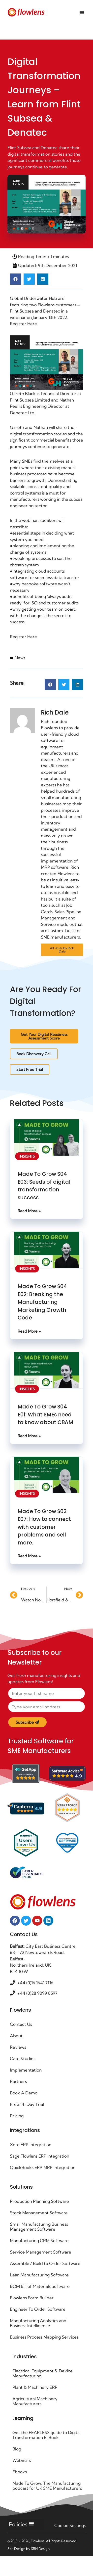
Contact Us (21, 2024)
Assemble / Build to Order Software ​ (45, 2263)
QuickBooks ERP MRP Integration (42, 2167)
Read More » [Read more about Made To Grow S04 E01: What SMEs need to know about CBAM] (29, 1435)
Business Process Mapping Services (44, 2337)
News (20, 657)
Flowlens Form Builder (32, 2297)
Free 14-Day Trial (27, 2104)
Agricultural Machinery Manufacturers (35, 2401)
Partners (18, 2081)
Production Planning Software (39, 2201)
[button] (15, 279)
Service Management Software (40, 2252)
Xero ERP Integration (30, 2144)
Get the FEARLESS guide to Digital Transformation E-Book (46, 2435)
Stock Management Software (39, 2212)
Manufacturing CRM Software (39, 2240)
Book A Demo (23, 2092)
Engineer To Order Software (37, 2309)
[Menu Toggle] (82, 12)
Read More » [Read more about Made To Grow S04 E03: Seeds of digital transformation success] (29, 1210)
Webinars (21, 2460)
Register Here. (24, 323)
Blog (16, 2448)
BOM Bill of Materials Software (40, 2286)
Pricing (17, 2115)
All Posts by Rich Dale (62, 949)
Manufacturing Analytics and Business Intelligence (38, 2323)
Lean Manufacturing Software (39, 2274)
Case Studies (22, 2058)
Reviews (18, 2047)
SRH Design (40, 2548)
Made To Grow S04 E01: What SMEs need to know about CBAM (45, 1414)
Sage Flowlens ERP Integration (39, 2156)
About (16, 2035)
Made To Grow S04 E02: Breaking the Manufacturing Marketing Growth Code (42, 1302)
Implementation (26, 2070)
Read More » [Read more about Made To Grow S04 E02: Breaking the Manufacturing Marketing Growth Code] (29, 1331)
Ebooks (19, 2471)
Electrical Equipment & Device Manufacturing (42, 2373)
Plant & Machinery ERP (35, 2387)
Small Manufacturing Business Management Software (39, 2226)
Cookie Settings (70, 2525)
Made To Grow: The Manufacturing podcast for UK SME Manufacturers (47, 2486)
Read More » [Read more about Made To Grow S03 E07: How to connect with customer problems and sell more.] (29, 1555)
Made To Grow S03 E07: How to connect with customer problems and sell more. (44, 1527)
